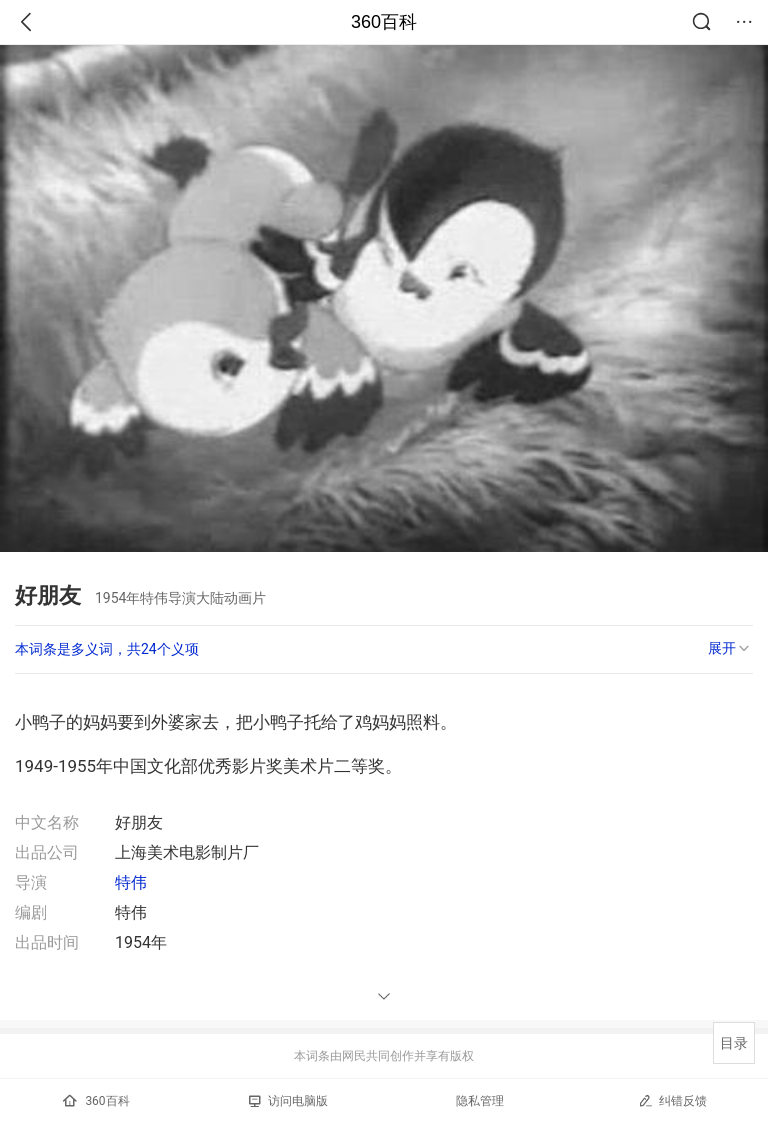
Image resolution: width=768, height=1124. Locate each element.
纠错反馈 (672, 1100)
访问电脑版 (288, 1101)
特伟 (131, 882)
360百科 (384, 22)
